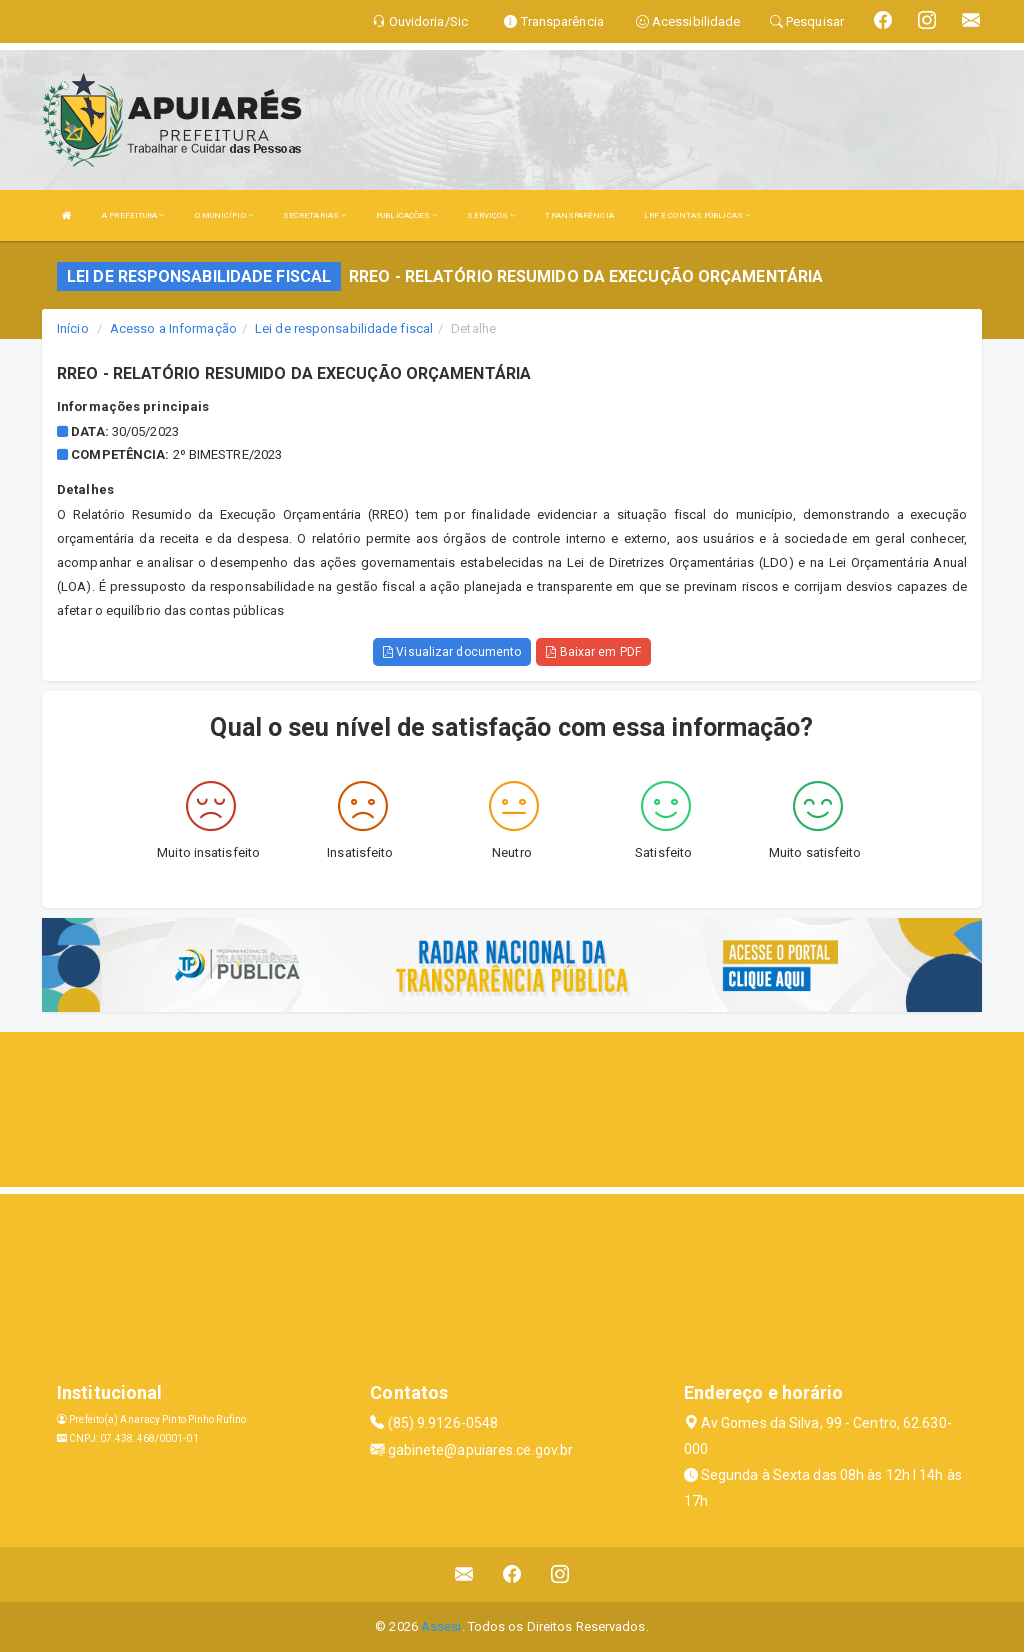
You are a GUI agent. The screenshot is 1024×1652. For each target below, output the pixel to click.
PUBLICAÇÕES (406, 215)
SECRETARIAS (314, 215)
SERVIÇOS (491, 215)
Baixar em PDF (593, 652)
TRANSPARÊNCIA (579, 215)
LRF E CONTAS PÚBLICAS (697, 215)
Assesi (441, 1626)
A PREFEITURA (133, 215)
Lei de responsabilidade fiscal (344, 328)
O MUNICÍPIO (224, 215)
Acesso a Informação (173, 328)
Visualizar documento (452, 652)
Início (73, 328)
